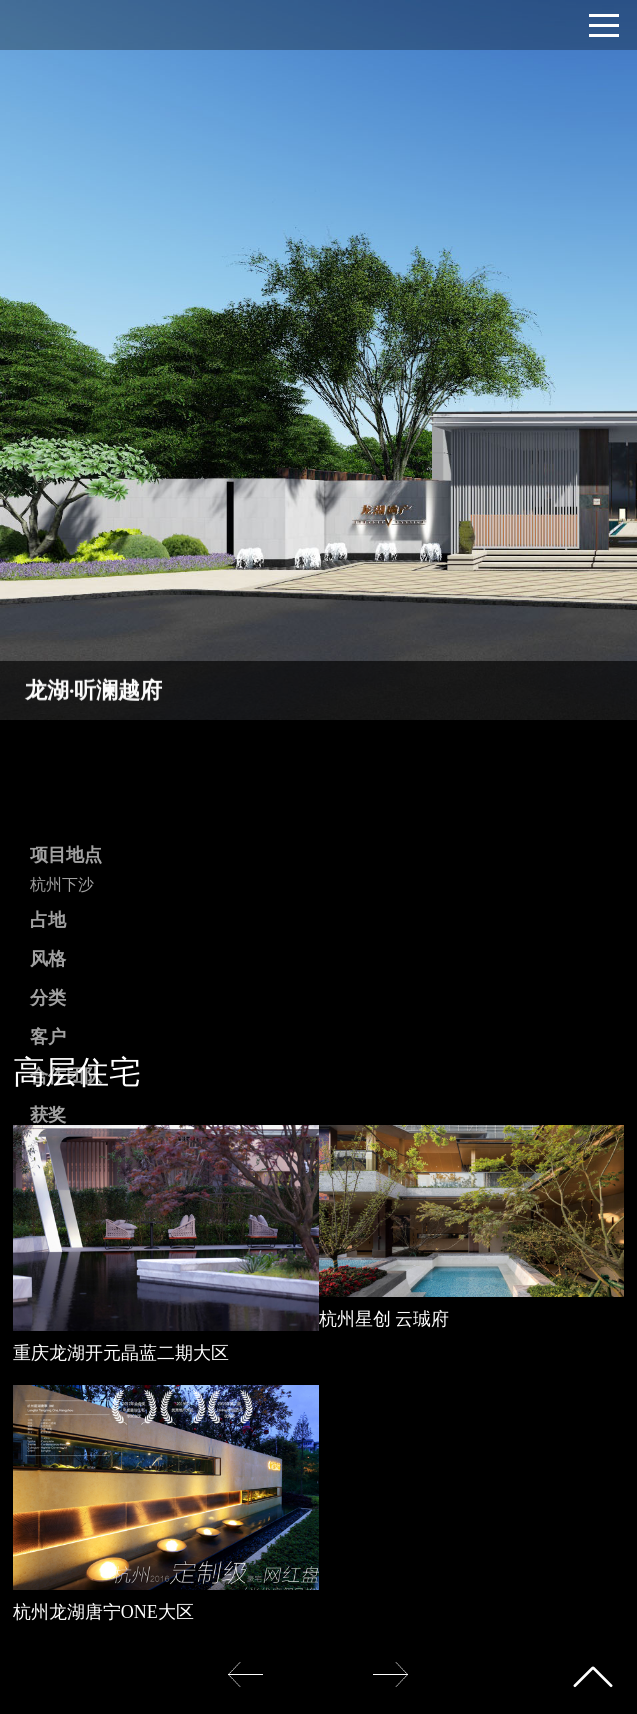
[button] (390, 1674)
